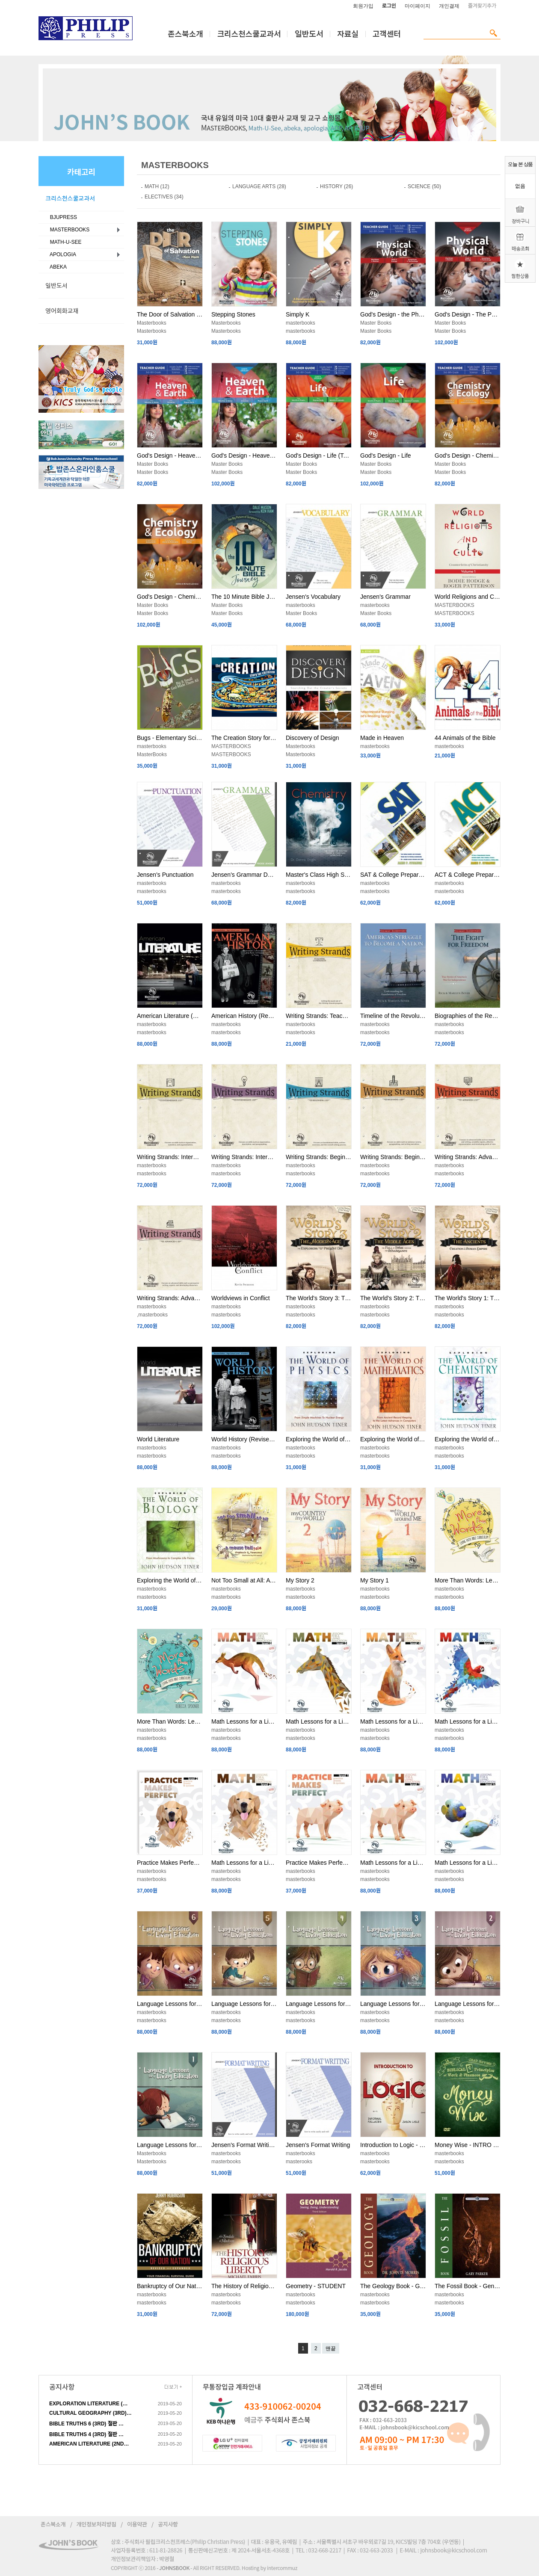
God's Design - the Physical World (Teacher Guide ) (393, 314)
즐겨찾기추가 (482, 6)
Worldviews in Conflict (240, 1298)
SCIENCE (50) (424, 186)
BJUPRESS (62, 217)
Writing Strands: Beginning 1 (393, 1156)
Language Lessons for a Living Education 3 (393, 2003)
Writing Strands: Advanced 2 (467, 1156)
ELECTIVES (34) (164, 197)
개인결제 (449, 6)
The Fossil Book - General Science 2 (467, 2286)
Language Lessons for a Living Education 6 (170, 2003)
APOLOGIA (61, 254)
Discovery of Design (312, 737)
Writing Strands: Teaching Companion (319, 1015)
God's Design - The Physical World (467, 314)
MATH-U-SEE (64, 242)
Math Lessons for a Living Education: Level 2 (244, 1862)
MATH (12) (157, 186)
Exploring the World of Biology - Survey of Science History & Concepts (170, 1580)
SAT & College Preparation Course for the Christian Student (393, 874)
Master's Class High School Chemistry (319, 874)
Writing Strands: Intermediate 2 (170, 1156)
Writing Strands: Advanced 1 (170, 1298)
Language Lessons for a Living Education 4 (319, 2003)
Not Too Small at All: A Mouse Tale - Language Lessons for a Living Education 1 (244, 1580)
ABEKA (57, 267)
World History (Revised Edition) (244, 1439)
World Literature (158, 1439)
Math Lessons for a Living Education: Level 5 (319, 1721)
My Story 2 (300, 1580)
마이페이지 (417, 6)
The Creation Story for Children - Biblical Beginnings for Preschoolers (244, 737)
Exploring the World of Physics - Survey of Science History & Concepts (319, 1439)
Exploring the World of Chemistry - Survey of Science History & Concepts (467, 1439)
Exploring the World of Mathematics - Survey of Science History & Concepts (393, 1439)
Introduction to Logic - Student (393, 2144)
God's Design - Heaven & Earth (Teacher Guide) (170, 455)
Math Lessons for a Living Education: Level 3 (467, 1721)
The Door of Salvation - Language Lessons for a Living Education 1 (170, 314)
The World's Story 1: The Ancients (467, 1298)
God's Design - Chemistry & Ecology (170, 596)
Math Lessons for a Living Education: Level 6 (244, 1721)
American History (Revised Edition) (244, 1015)
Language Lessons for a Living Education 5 (244, 2003)
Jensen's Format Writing (318, 2144)
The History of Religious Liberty (244, 2286)
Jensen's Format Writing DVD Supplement (244, 2144)
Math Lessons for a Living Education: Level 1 (393, 1862)
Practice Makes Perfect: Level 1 (319, 1862)
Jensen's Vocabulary (313, 596)
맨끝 (331, 2348)
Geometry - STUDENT (316, 2286)
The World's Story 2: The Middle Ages (393, 1298)
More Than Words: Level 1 (170, 1721)
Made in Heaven (382, 737)
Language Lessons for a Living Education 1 (170, 2144)
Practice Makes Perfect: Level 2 (170, 1862)
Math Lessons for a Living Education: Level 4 (393, 1721)
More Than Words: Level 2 (467, 1580)
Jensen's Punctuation (165, 874)
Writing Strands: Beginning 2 (319, 1156)
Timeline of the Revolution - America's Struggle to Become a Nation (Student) (393, 1015)
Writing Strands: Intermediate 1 (244, 1156)
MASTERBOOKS (68, 230)
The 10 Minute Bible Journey (244, 596)
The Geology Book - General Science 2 (393, 2286)
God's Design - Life (385, 455)
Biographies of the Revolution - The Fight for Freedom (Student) (467, 1015)
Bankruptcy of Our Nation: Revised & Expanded (170, 2286)
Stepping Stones (233, 314)
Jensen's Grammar (385, 596)
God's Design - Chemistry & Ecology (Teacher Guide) (467, 455)
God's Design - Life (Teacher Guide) (319, 455)
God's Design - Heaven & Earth (244, 455)
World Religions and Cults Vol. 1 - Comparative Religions (467, 596)
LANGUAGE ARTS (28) (259, 186)
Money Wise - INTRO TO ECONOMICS (467, 2144)
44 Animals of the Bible (465, 737)
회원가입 (363, 6)
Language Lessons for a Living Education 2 (467, 2003)
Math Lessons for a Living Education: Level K (467, 1862)
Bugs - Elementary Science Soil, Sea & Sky (170, 737)
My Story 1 (374, 1580)
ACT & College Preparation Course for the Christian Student (467, 874)
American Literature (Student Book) (170, 1015)
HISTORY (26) (336, 186)
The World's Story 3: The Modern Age (319, 1298)
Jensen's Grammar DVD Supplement (244, 874)
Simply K (297, 314)
